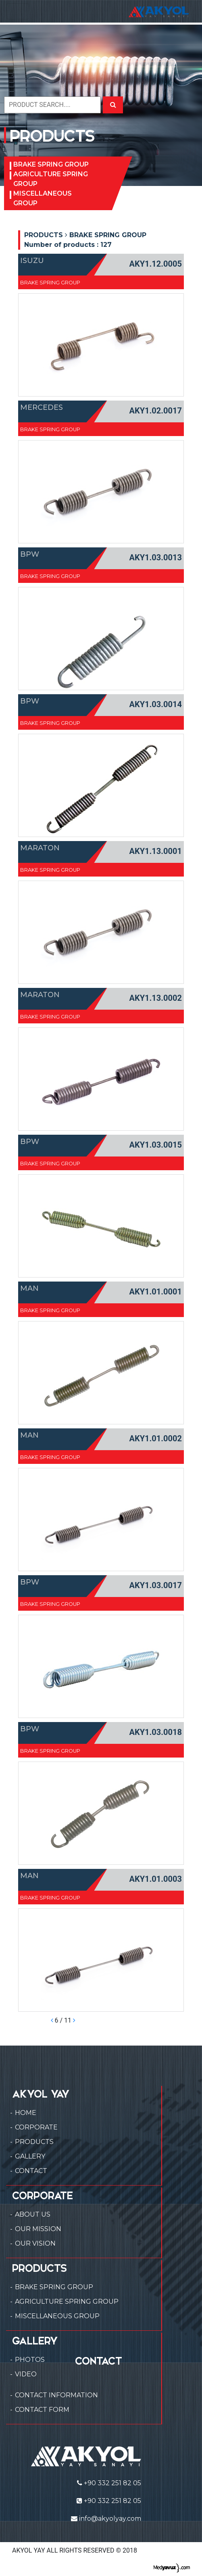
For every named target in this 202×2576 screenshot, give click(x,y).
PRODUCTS (34, 2142)
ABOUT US (32, 2214)
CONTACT (31, 2171)
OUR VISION (35, 2243)
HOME (25, 2113)
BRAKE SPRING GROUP (51, 164)
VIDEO (26, 2374)
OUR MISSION (38, 2229)
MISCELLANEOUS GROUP (42, 198)
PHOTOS (30, 2359)
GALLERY (30, 2156)
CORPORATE (36, 2127)
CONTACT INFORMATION (56, 2395)
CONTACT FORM (42, 2409)
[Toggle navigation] (17, 11)
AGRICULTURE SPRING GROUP (50, 179)
